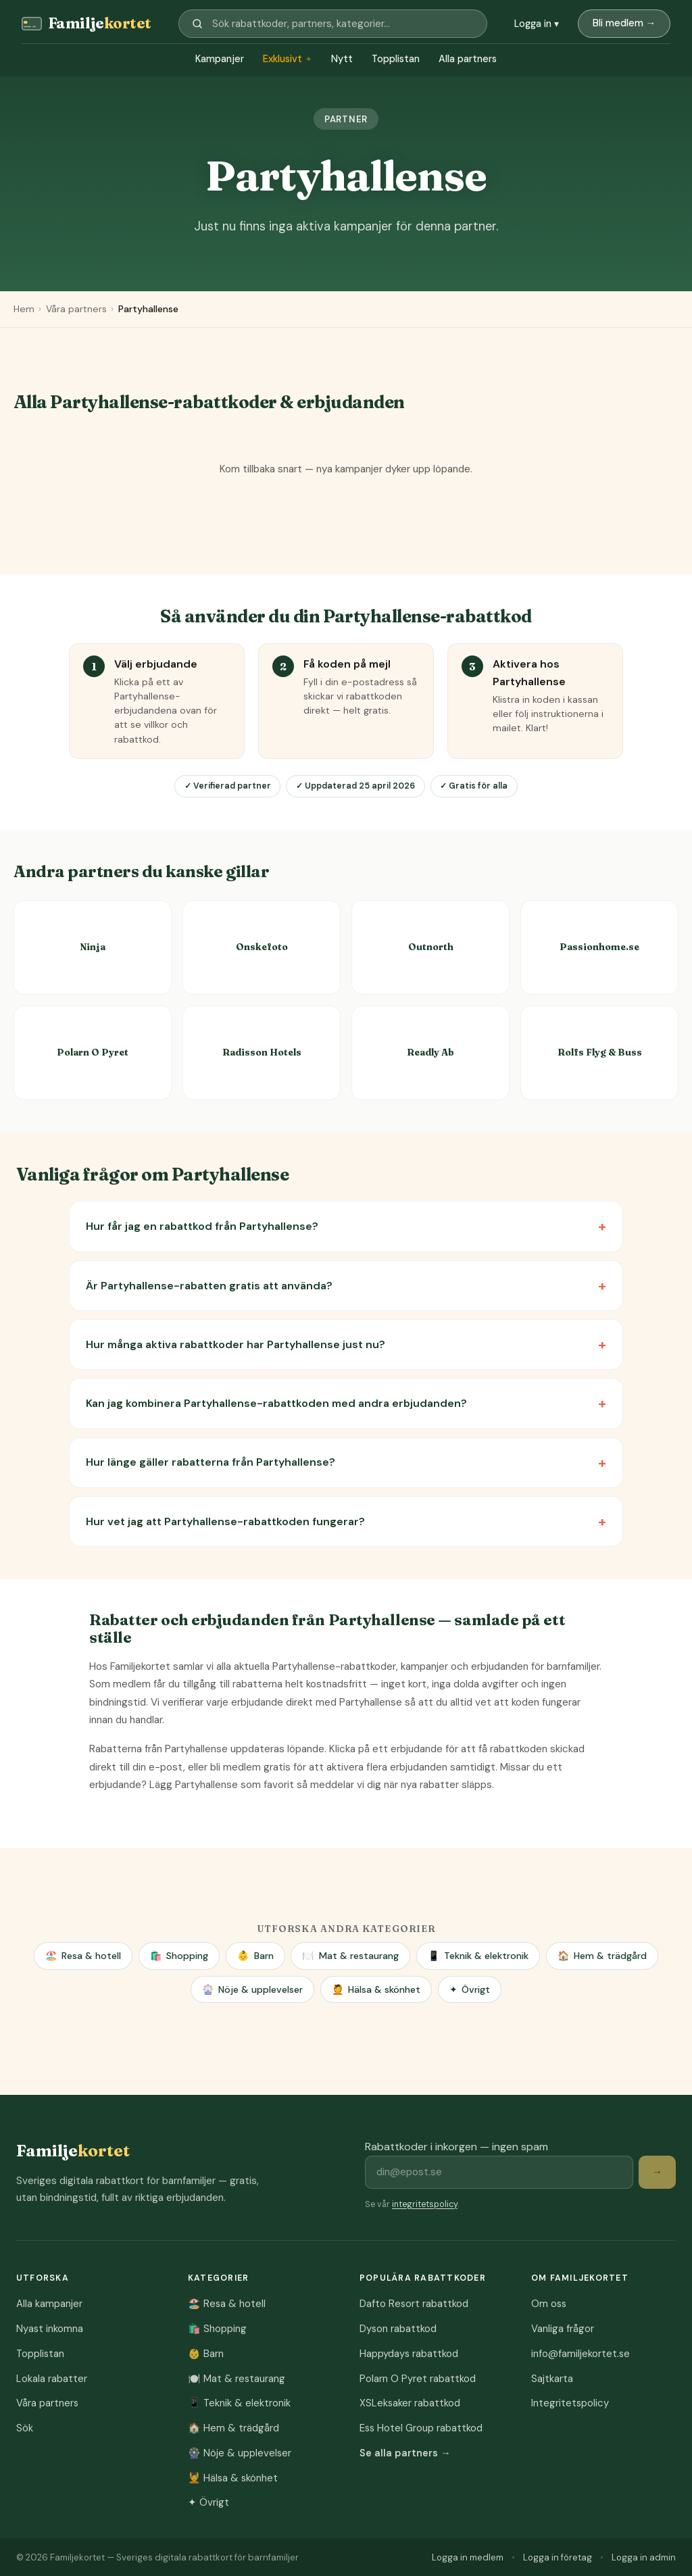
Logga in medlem (467, 2557)
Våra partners (76, 309)
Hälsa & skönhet (376, 1990)
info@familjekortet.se (580, 2353)
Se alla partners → (405, 2453)
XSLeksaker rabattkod (410, 2403)
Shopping (179, 1956)
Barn (255, 1956)
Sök (24, 2428)
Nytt (342, 59)
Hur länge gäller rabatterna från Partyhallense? (210, 1462)
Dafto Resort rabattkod (414, 2303)
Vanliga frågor (562, 2328)
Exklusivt (288, 59)
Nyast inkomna (49, 2328)
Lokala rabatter (51, 2378)
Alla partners (468, 59)
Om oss (548, 2303)
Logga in (536, 24)
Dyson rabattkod (398, 2328)
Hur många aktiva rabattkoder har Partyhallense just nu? (235, 1344)
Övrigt (469, 1990)
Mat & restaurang (350, 1956)
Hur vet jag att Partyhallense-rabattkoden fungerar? (225, 1521)
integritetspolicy (425, 2204)
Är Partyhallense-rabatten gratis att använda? (209, 1286)
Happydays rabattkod (409, 2353)
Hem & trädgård (602, 1956)
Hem (24, 309)
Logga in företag (557, 2557)
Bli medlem (624, 23)
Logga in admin (644, 2557)
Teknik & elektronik (478, 1956)
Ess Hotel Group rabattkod (421, 2428)
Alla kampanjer (49, 2303)
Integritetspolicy (570, 2403)
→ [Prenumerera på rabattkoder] (657, 2172)
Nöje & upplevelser (252, 1990)
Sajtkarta (552, 2378)
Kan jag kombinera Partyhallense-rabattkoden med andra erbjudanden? (276, 1403)
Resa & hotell (83, 1956)
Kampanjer (219, 59)
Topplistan (396, 59)
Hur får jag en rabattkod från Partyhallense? (202, 1226)
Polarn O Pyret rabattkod (418, 2378)
